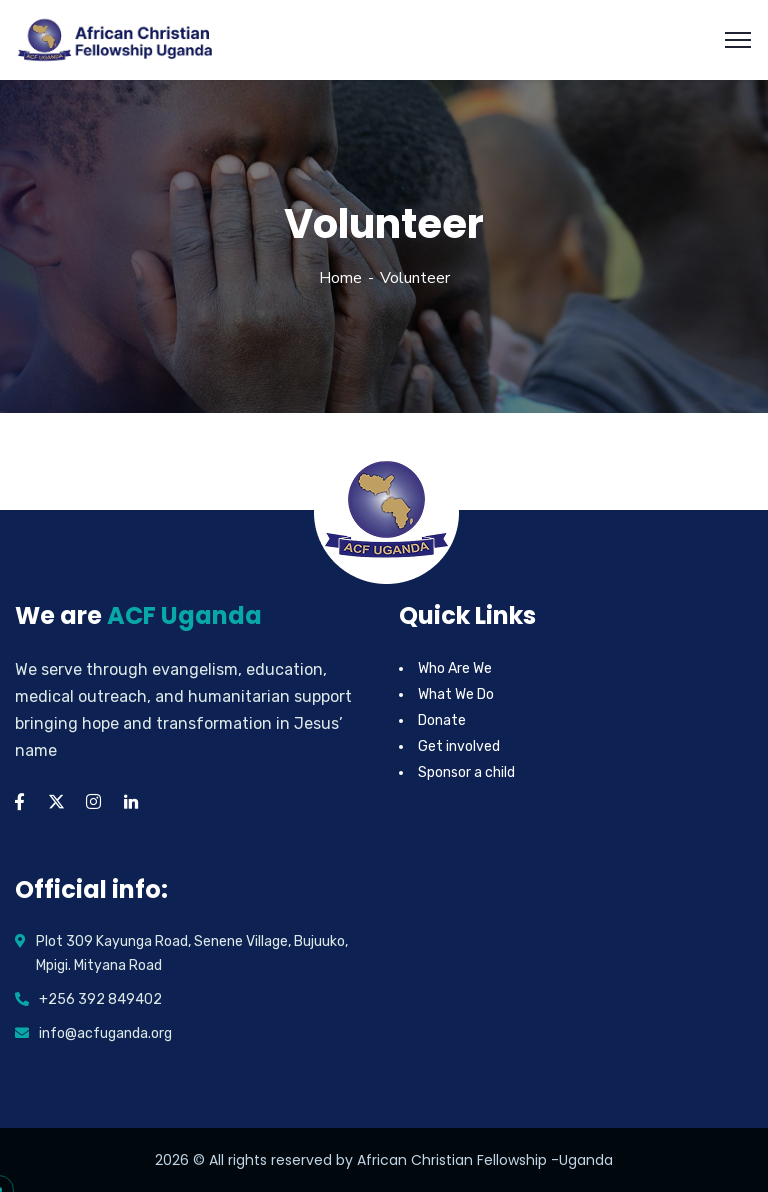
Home (340, 278)
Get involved (459, 746)
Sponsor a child (466, 772)
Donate (442, 720)
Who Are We (455, 668)
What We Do (456, 694)
